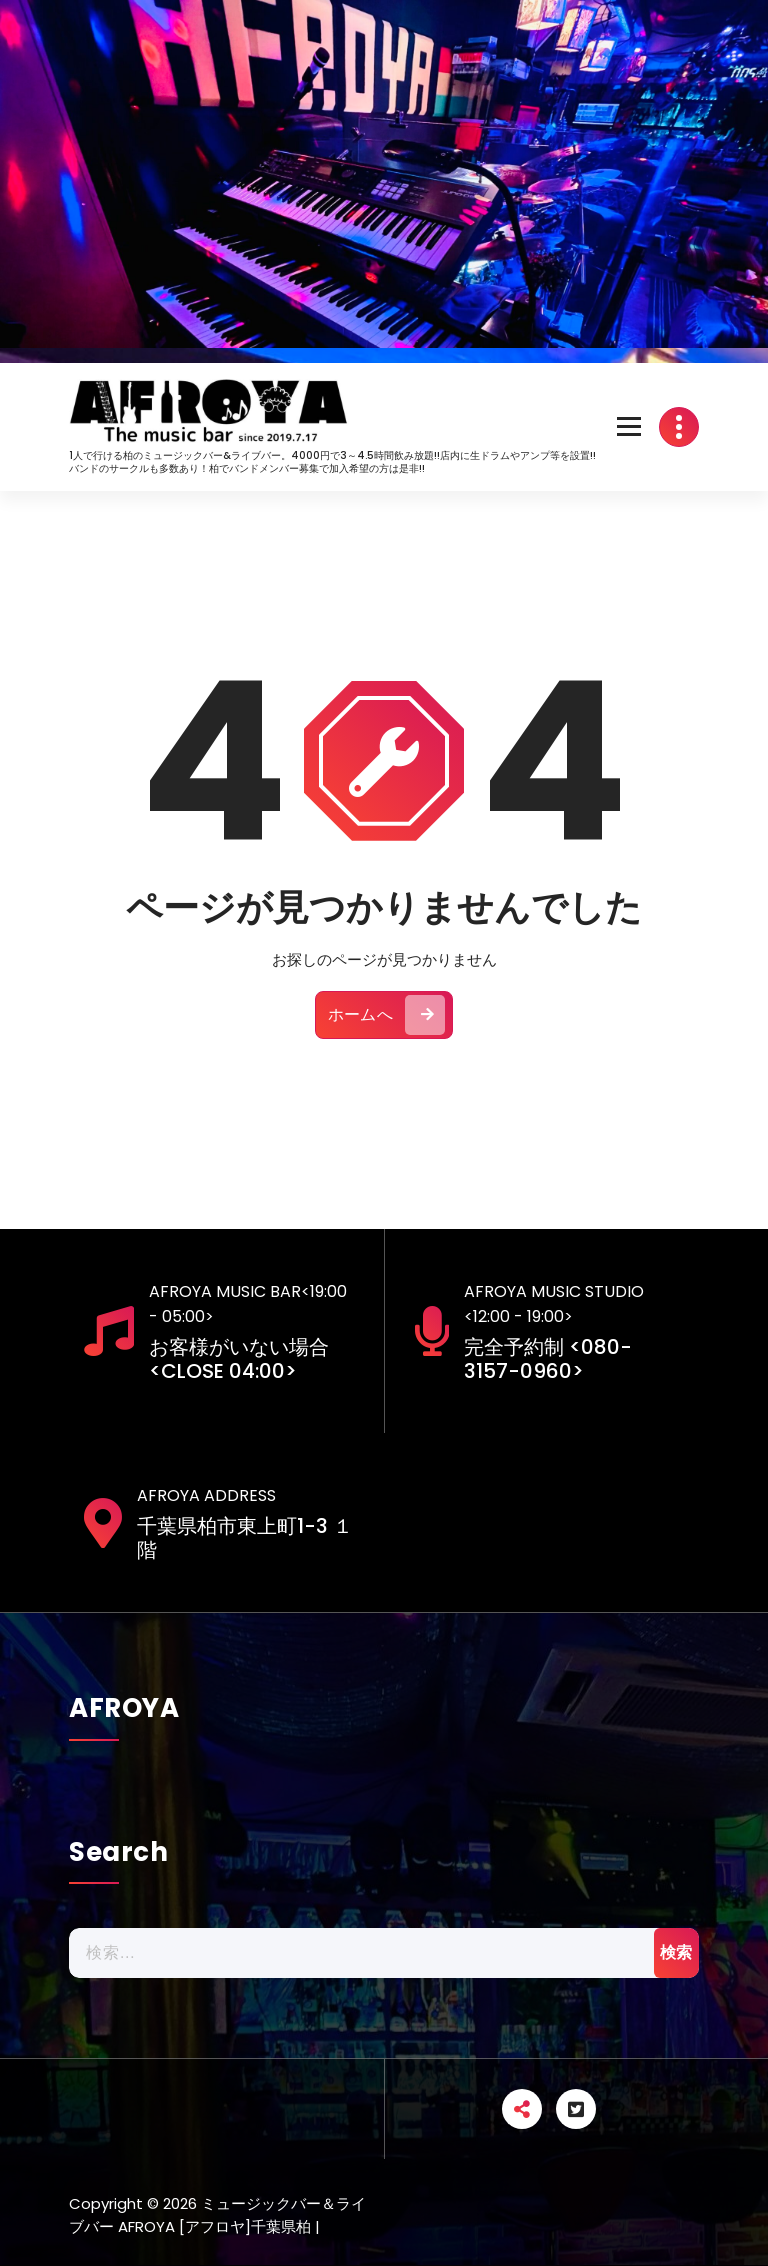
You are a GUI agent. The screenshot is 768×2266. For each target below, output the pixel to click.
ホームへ (386, 1025)
